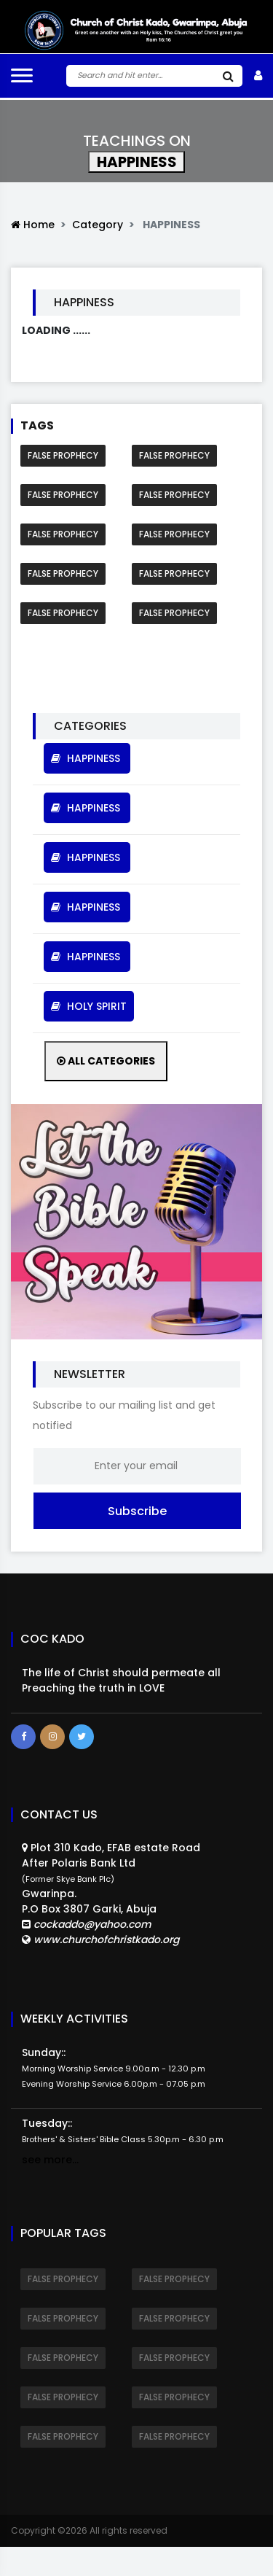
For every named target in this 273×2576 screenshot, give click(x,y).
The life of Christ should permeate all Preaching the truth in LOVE (121, 1680)
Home (33, 224)
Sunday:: (113, 2067)
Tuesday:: (122, 2130)
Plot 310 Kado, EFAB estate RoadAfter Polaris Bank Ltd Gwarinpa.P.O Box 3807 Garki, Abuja (111, 1893)
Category (97, 224)
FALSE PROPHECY (63, 455)
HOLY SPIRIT (89, 1006)
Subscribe (137, 1511)
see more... (50, 2159)
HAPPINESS (87, 758)
